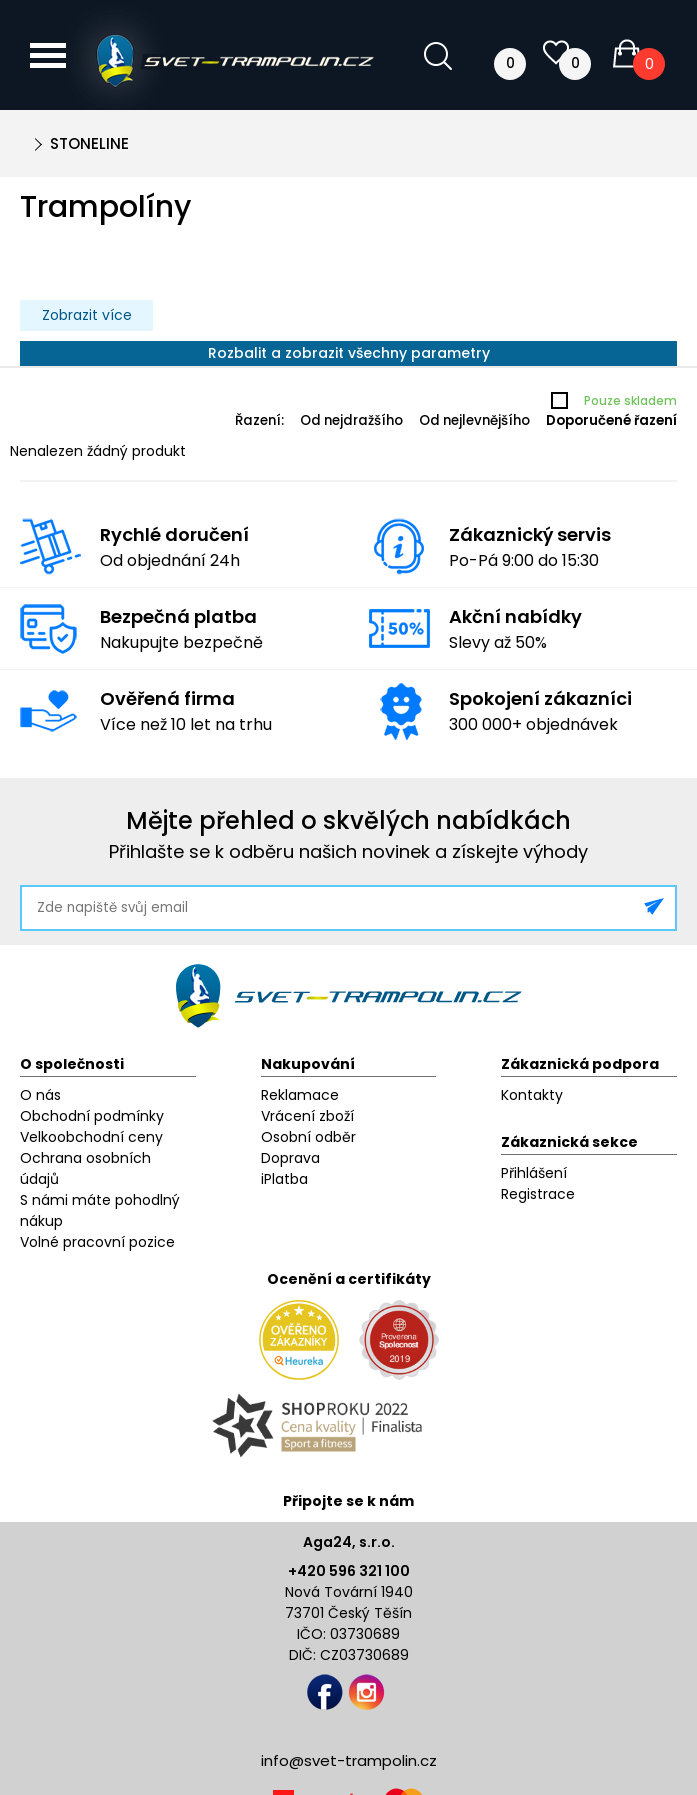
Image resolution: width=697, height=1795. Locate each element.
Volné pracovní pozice (97, 1242)
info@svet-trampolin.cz (349, 1760)
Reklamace (300, 1095)
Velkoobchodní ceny (91, 1137)
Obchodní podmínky (92, 1116)
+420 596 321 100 (349, 1571)
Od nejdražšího (351, 420)
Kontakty (532, 1095)
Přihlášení (534, 1173)
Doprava (290, 1158)
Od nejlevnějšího (474, 420)
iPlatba (284, 1179)
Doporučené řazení (611, 420)
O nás (40, 1095)
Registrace (538, 1194)
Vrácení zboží (307, 1116)
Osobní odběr (308, 1137)
